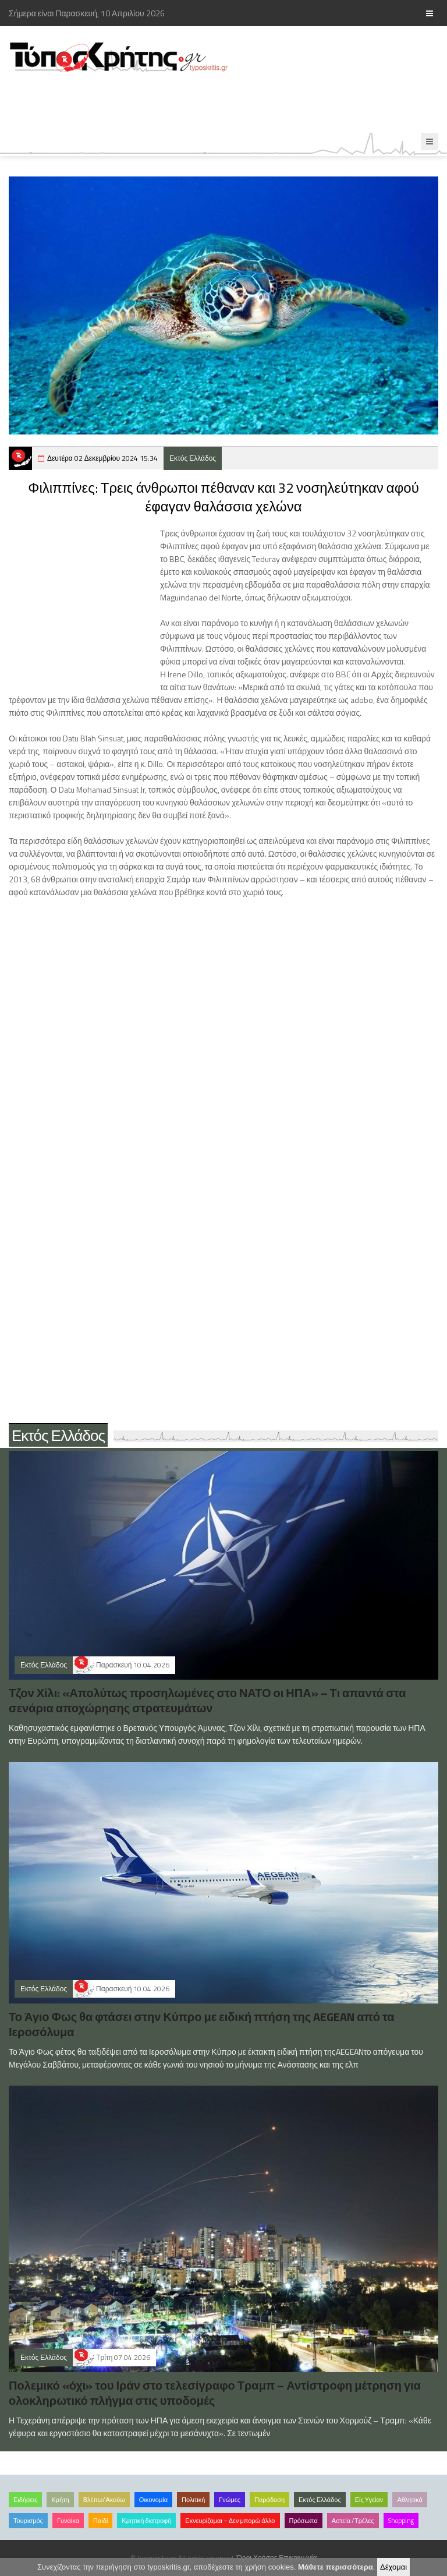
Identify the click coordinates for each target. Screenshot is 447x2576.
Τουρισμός (28, 2520)
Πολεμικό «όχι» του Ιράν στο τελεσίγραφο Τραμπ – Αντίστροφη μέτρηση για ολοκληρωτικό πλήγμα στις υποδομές (215, 2392)
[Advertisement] (212, 103)
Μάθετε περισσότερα (335, 2567)
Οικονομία (153, 2499)
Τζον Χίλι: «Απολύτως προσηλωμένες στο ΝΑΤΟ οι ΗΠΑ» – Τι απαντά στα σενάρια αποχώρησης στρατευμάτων (207, 1700)
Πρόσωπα (303, 2520)
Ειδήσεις (25, 2499)
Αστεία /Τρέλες (353, 2520)
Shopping (401, 2520)
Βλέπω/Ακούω (104, 2499)
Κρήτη (60, 2499)
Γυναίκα (68, 2520)
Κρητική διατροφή (146, 2520)
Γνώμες (229, 2499)
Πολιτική (193, 2499)
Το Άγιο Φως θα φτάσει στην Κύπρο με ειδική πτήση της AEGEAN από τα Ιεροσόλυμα (202, 2024)
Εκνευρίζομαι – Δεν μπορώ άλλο (230, 2520)
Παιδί (100, 2520)
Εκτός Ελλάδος (192, 458)
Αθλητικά (409, 2499)
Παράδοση (269, 2499)
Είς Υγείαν (369, 2499)
